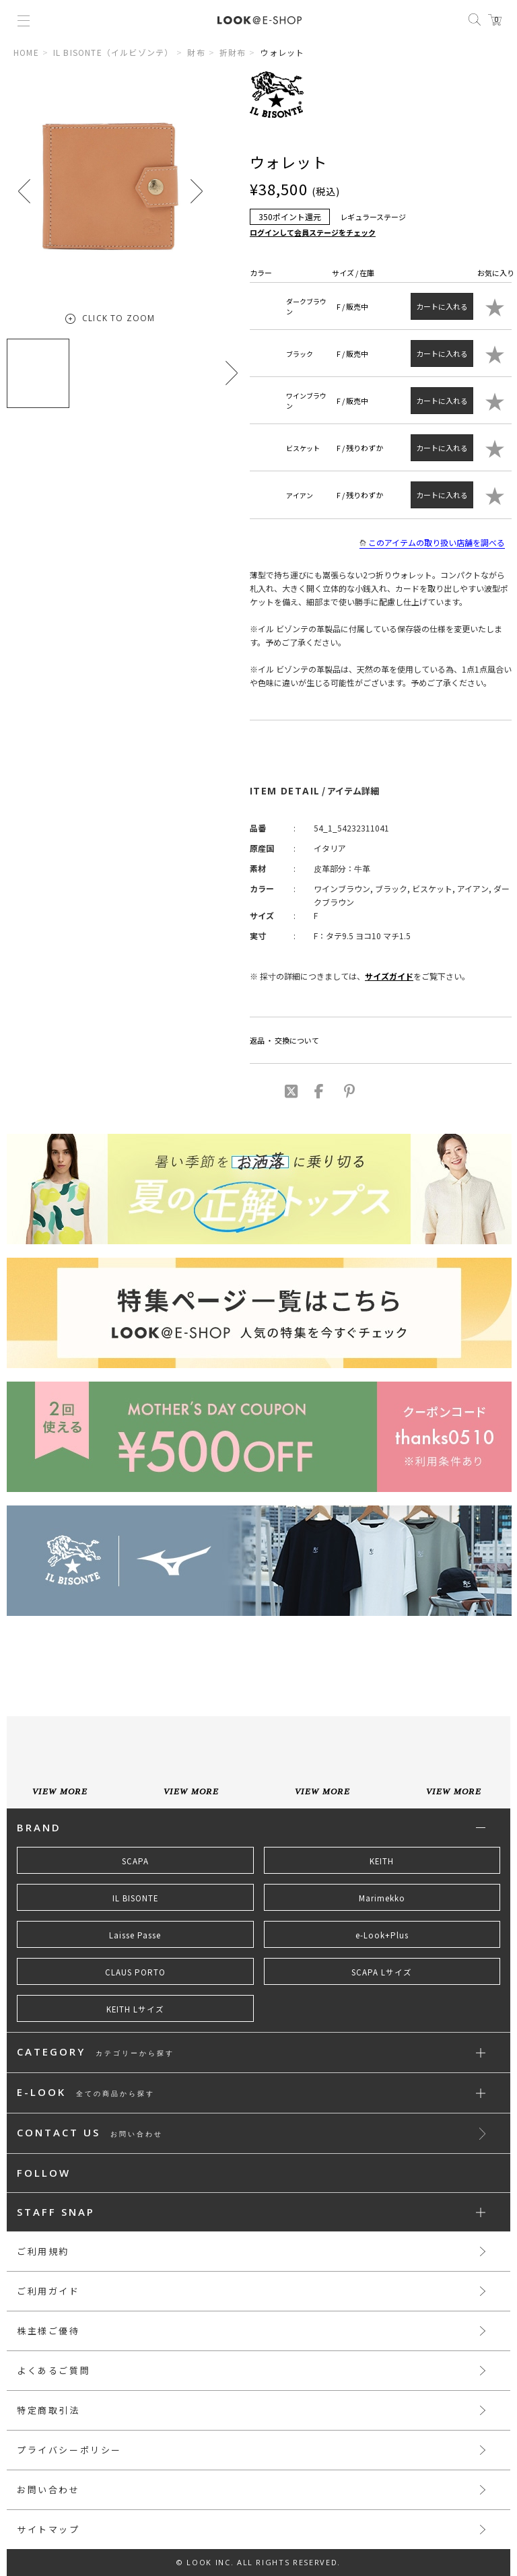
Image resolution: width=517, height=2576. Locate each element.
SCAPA (135, 1861)
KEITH (382, 1861)
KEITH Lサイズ (135, 2009)
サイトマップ (48, 2529)
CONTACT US (90, 2133)
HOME (26, 52)
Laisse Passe (135, 1935)
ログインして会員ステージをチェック (313, 232)
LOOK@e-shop (259, 20)
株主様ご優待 (48, 2330)
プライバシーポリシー (69, 2449)
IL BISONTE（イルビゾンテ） (113, 52)
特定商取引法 (48, 2410)
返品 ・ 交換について (284, 1040)
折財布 (232, 52)
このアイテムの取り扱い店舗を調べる (432, 543)
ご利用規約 (43, 2251)
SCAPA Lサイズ (381, 1972)
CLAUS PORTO (135, 1972)
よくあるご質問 (53, 2370)
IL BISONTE (135, 1898)
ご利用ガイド (48, 2290)
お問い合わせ (48, 2489)
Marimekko (382, 1898)
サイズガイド (389, 976)
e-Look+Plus (382, 1935)
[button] (196, 190)
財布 (196, 52)
